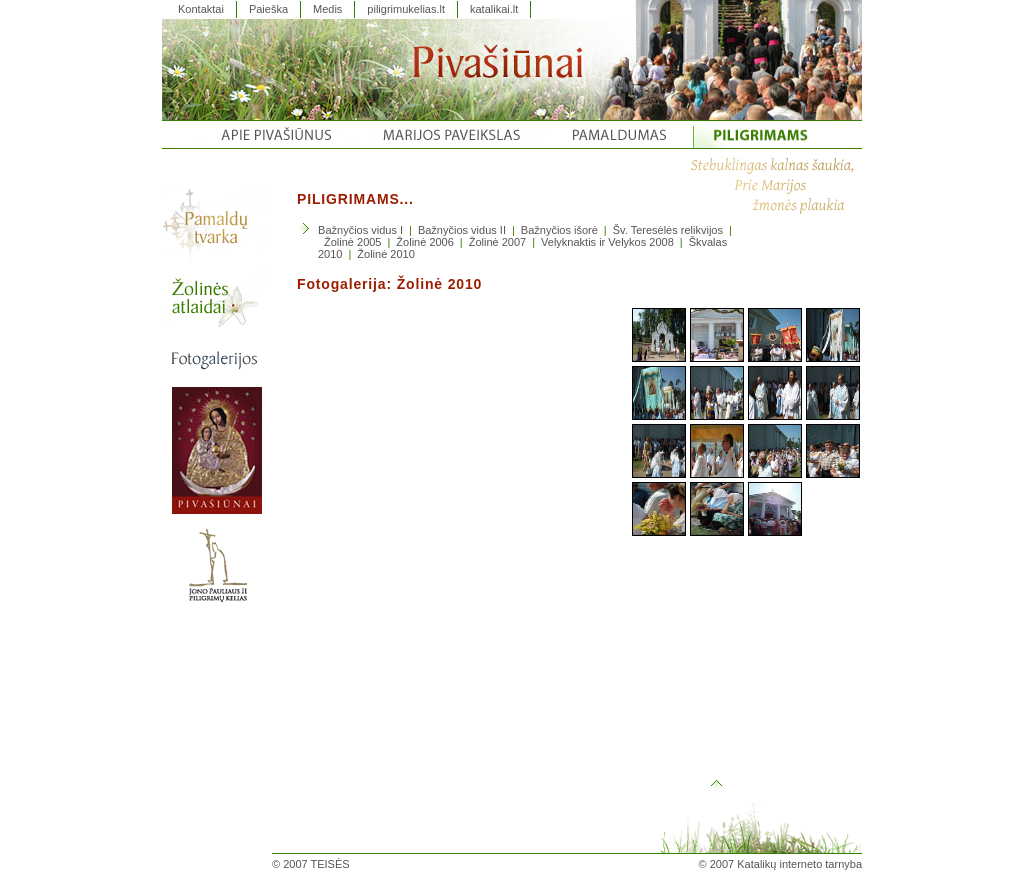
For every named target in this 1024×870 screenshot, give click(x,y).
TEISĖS (330, 864)
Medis (327, 9)
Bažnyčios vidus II (462, 230)
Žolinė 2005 (353, 242)
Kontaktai (201, 9)
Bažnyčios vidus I (360, 230)
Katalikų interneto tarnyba (799, 864)
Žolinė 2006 (425, 242)
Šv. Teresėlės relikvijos (668, 230)
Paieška (268, 9)
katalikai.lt (494, 9)
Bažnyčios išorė (559, 230)
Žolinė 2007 (498, 242)
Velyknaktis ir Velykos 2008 (607, 242)
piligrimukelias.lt (406, 9)
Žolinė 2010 (386, 254)
